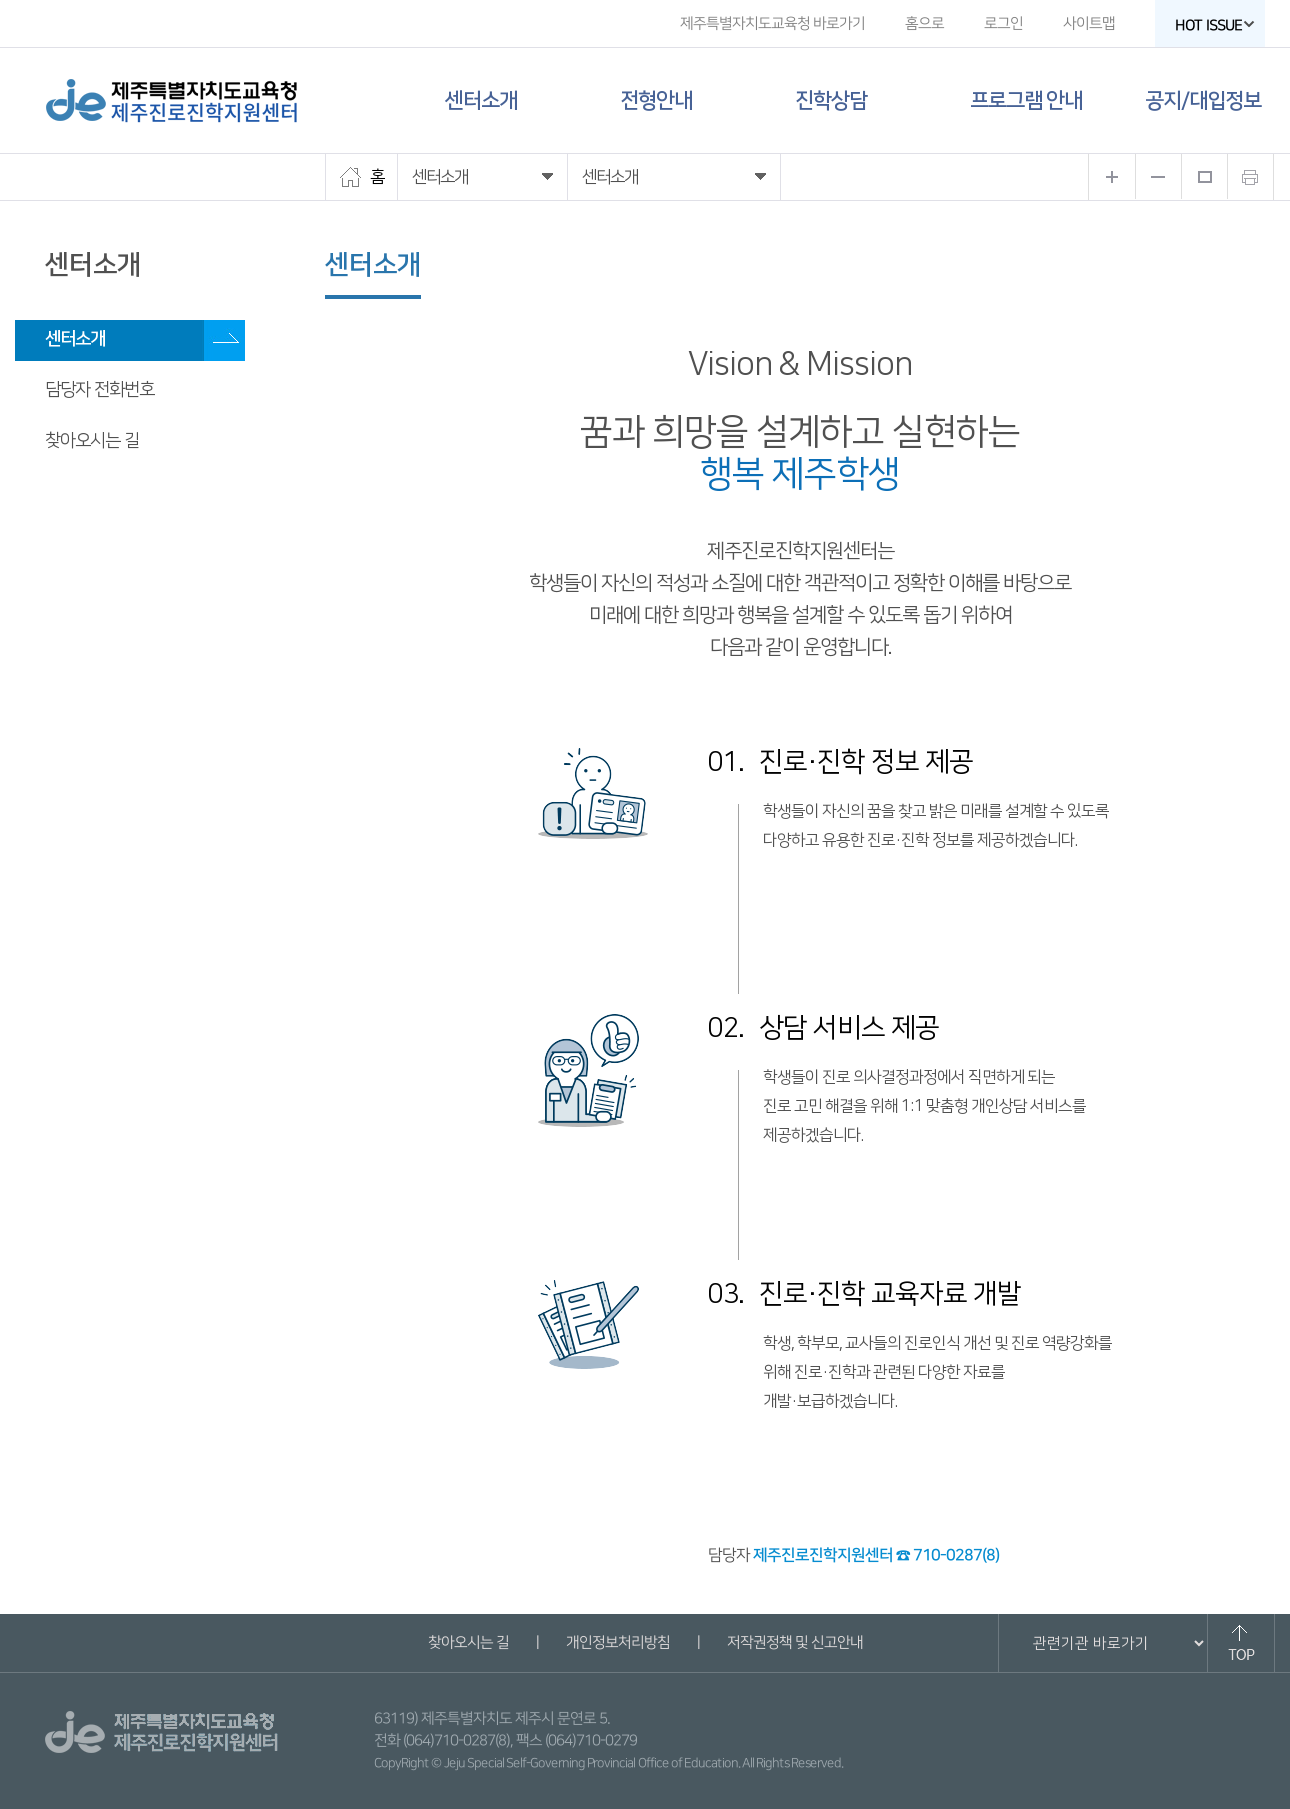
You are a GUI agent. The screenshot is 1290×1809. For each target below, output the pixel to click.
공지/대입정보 (1203, 100)
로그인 (1003, 23)
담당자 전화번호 (99, 390)
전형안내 (656, 100)
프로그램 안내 (1026, 100)
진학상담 (831, 100)
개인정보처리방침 (617, 1642)
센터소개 (481, 100)
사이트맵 (1089, 23)
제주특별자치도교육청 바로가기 (772, 23)
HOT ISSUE (1215, 25)
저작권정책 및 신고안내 (794, 1642)
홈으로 (924, 23)
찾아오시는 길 (92, 441)
